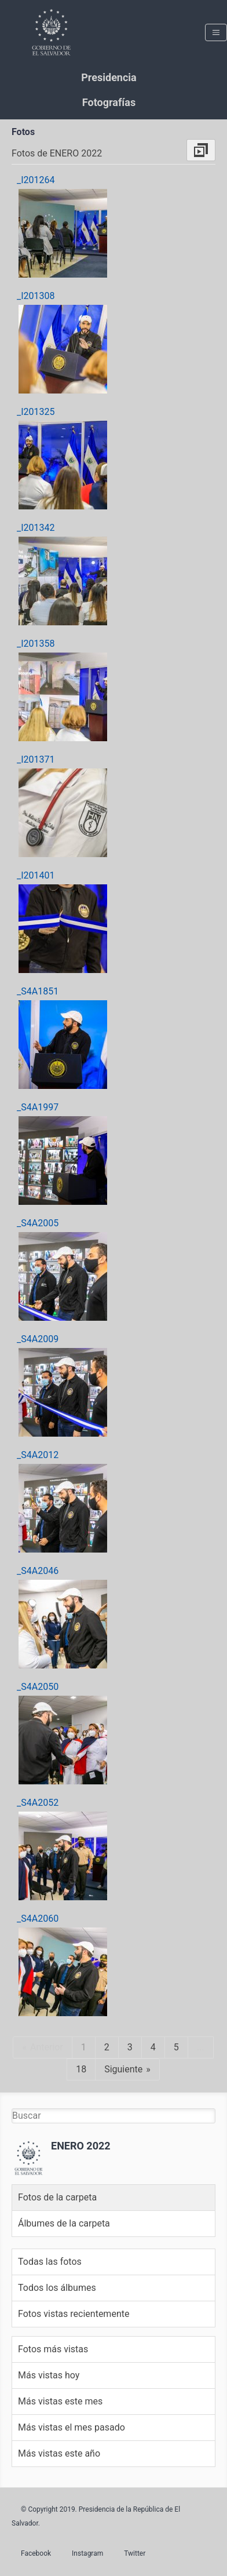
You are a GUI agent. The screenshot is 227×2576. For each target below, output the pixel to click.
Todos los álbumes (57, 2287)
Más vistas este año (59, 2453)
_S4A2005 (37, 1223)
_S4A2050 (37, 1686)
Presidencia (108, 77)
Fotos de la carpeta (57, 2197)
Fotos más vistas (53, 2349)
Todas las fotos (50, 2261)
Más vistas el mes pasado (71, 2427)
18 (81, 2069)
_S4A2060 (37, 1918)
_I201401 (36, 875)
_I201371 (36, 759)
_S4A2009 (37, 1339)
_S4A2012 (37, 1454)
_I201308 (36, 295)
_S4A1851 (37, 991)
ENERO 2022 (81, 2146)
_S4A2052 (37, 1802)
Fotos (23, 131)
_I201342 (36, 527)
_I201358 (36, 643)
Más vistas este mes (60, 2401)
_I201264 (36, 179)
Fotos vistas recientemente (73, 2313)
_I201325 (36, 411)
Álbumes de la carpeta (64, 2223)
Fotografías (109, 102)
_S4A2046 (37, 1570)
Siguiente (123, 2069)
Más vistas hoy (48, 2375)
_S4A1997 (37, 1107)
